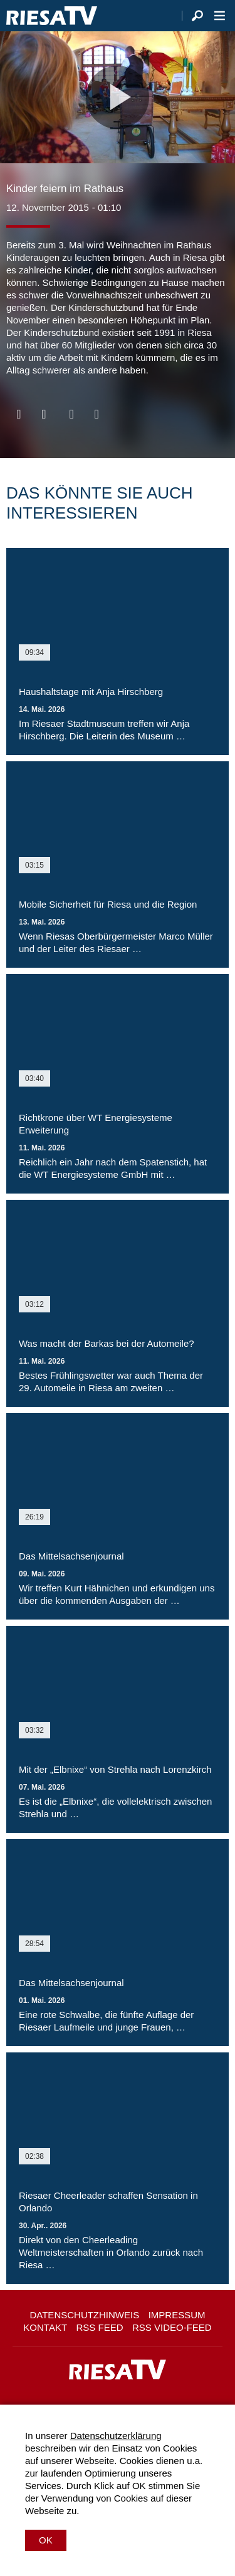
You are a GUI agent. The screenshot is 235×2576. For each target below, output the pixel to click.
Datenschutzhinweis (84, 2315)
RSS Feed (99, 2327)
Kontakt (45, 2327)
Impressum (177, 2315)
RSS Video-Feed (172, 2327)
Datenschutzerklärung (116, 2435)
